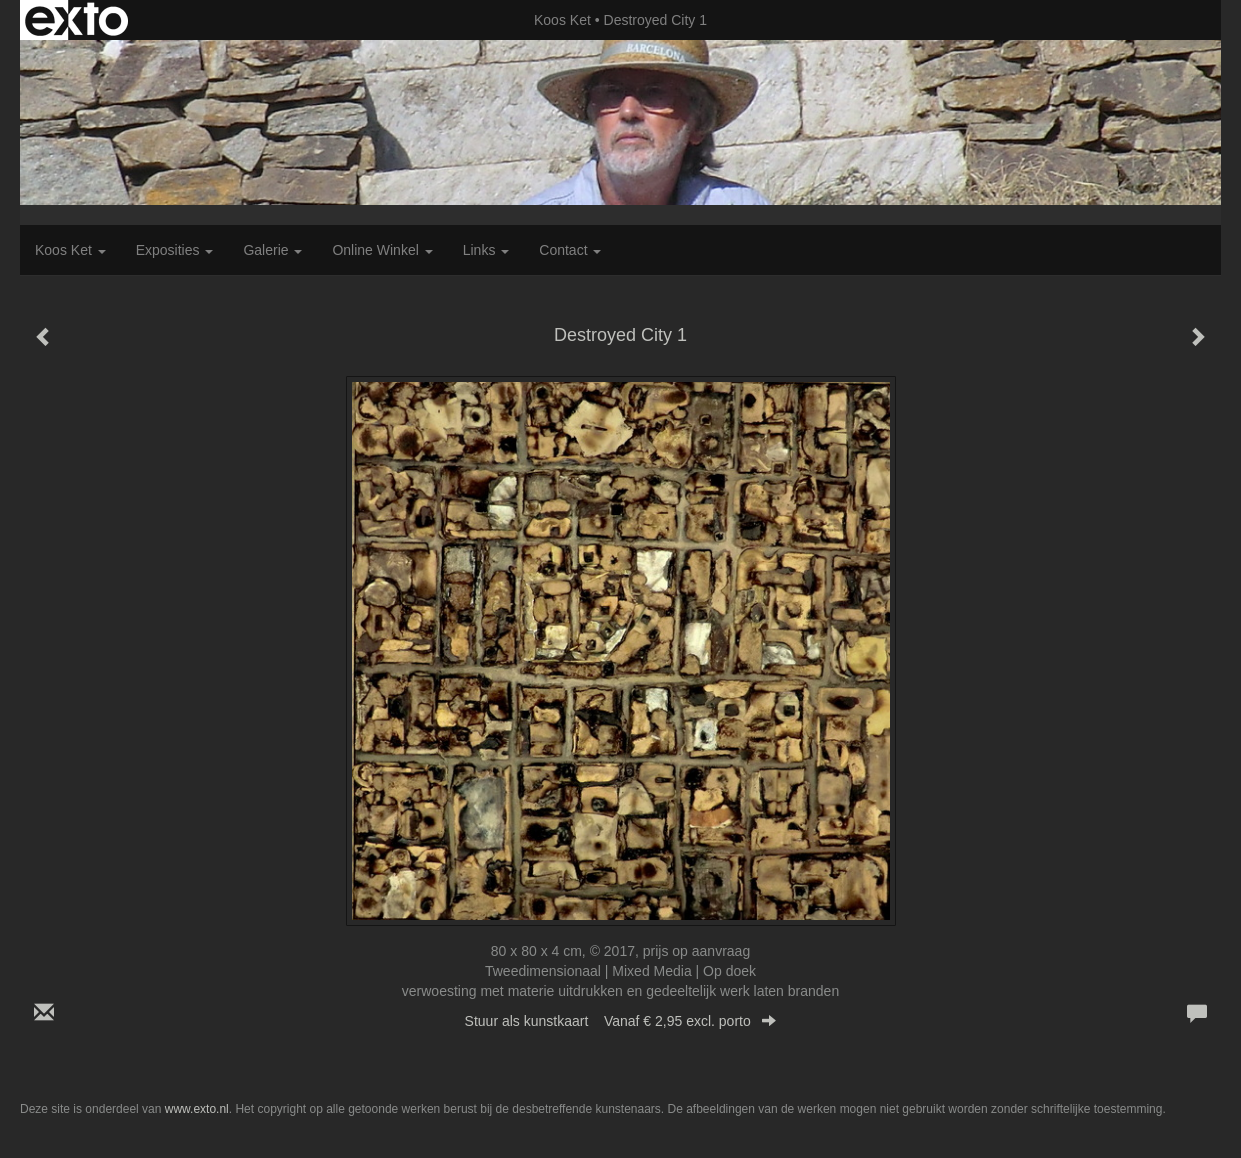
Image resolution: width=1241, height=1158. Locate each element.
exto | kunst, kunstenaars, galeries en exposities (76, 20)
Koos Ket (562, 20)
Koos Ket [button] (70, 250)
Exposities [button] (175, 250)
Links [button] (486, 250)
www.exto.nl (197, 1109)
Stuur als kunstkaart (621, 1021)
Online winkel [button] (382, 250)
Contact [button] (570, 250)
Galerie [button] (272, 250)
